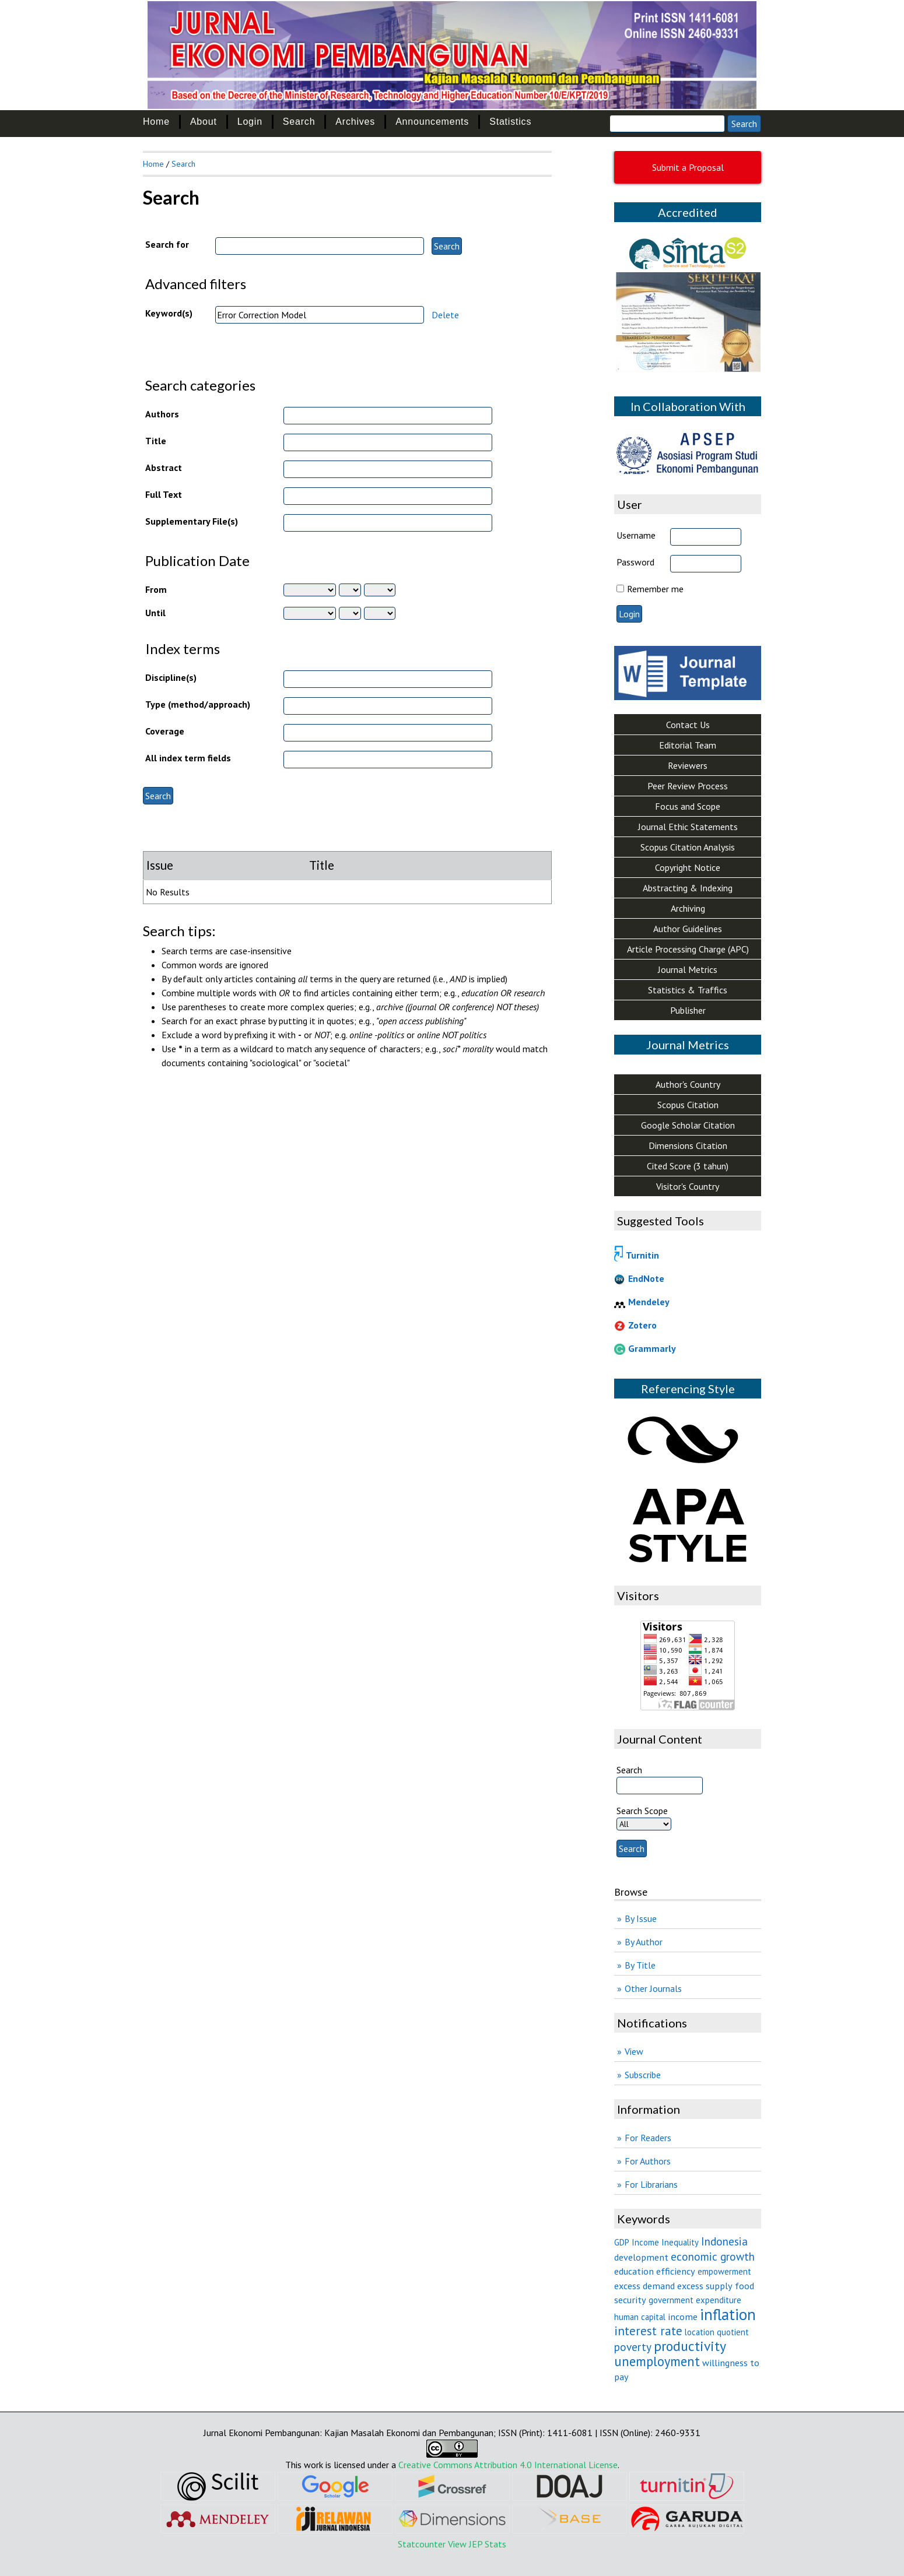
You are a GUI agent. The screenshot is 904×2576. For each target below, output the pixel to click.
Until (155, 612)
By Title (640, 1965)
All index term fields (188, 758)
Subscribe (643, 2075)
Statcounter (422, 2544)
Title (155, 441)
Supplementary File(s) (191, 521)
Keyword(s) (168, 313)
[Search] (667, 123)
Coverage (164, 731)
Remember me (655, 589)
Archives (355, 121)
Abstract (163, 467)
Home (156, 121)
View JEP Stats (477, 2544)
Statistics (510, 121)
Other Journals (653, 1988)
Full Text (163, 494)
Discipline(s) (171, 677)
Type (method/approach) (197, 704)
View (634, 2051)
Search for (167, 244)
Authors (162, 414)
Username (636, 535)
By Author (644, 1942)
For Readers (648, 2137)
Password (635, 562)
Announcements (432, 121)
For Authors (648, 2161)
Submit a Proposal (688, 167)
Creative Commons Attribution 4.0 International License (508, 2464)
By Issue (641, 1918)
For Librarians (651, 2184)
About (203, 121)
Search (299, 121)
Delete (445, 315)
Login (249, 121)
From (156, 589)
